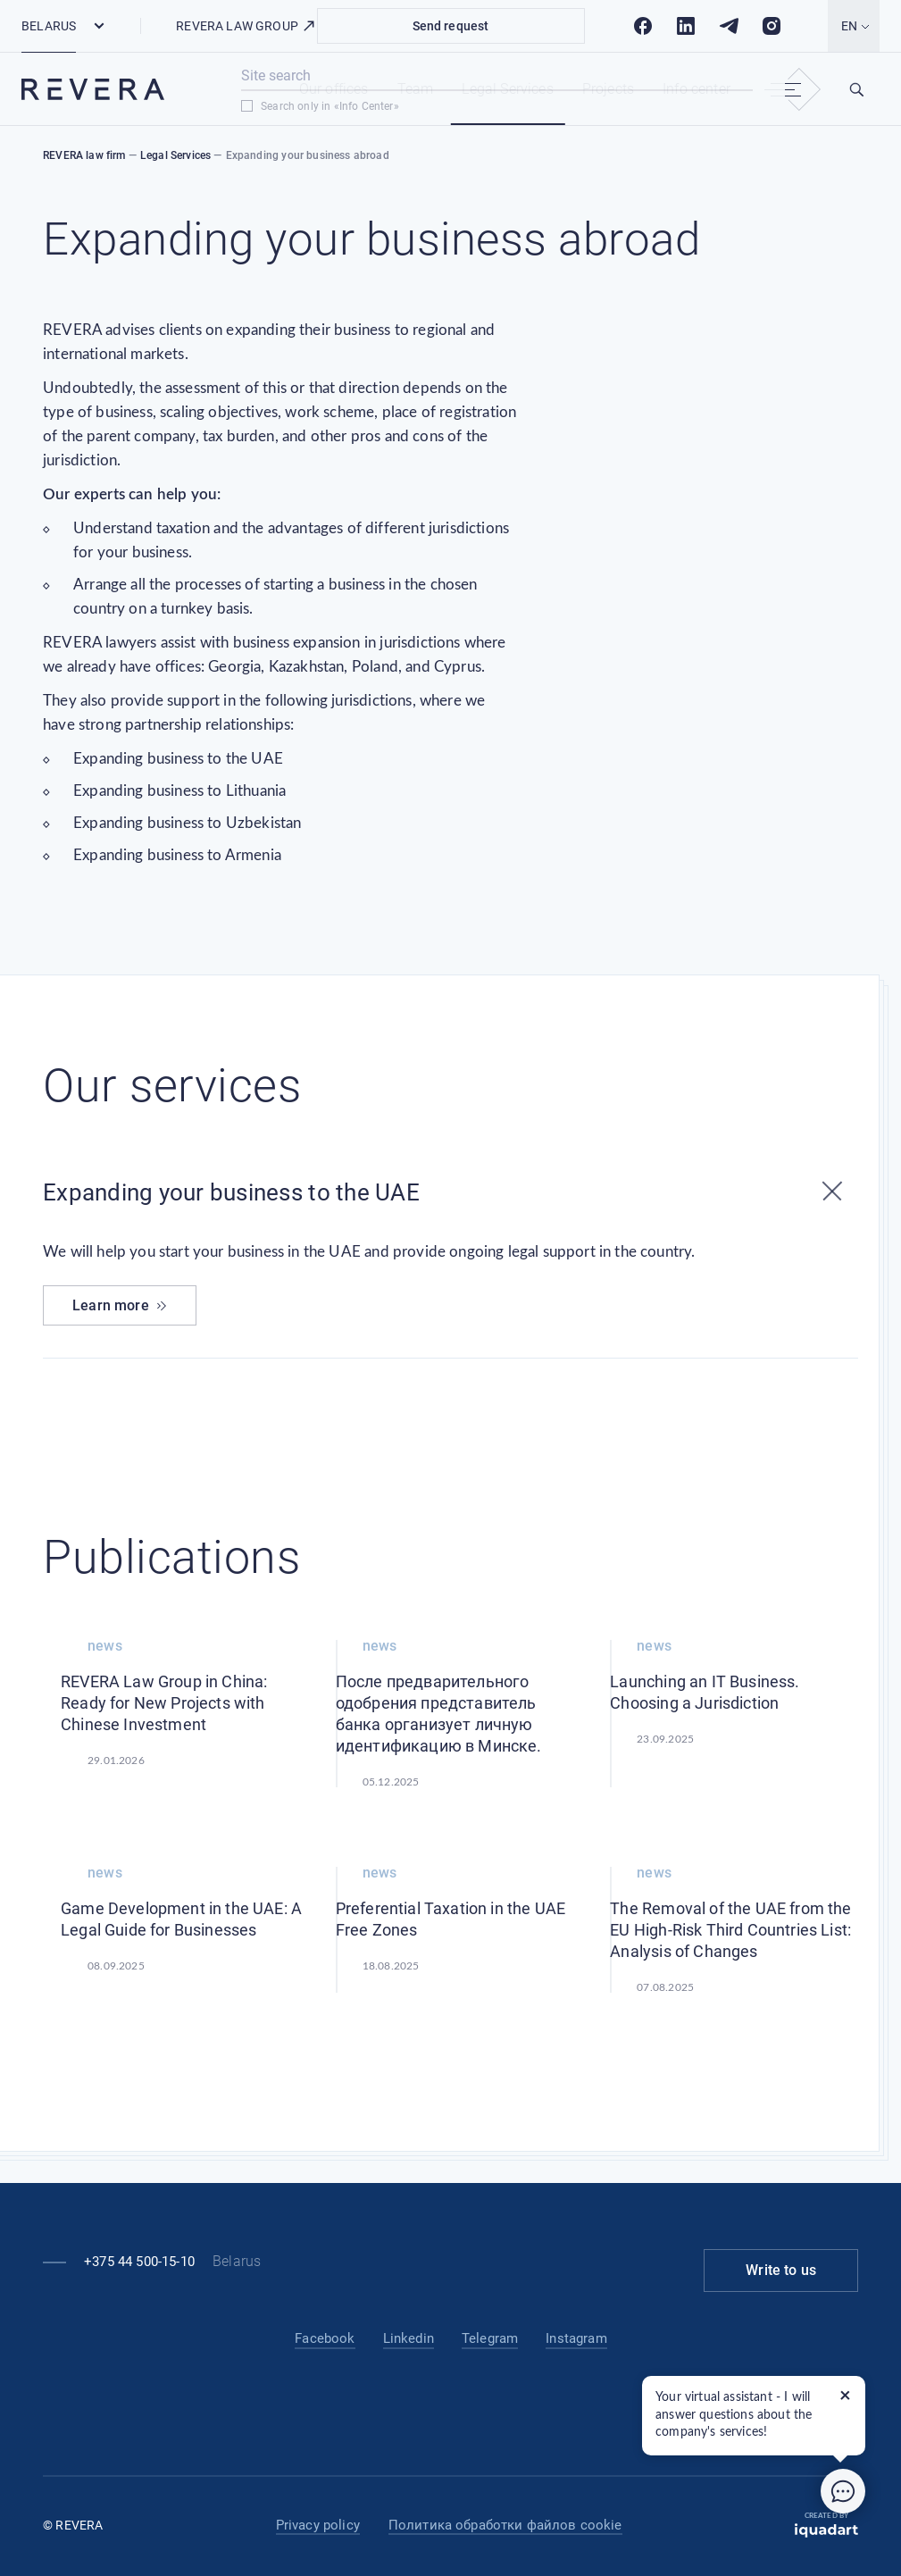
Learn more (119, 1305)
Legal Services (507, 88)
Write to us (781, 2270)
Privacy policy (318, 2525)
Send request (451, 26)
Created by (826, 2525)
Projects (608, 88)
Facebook (325, 2338)
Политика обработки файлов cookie (505, 2525)
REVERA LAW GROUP (246, 26)
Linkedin (408, 2338)
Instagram (576, 2338)
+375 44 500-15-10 (139, 2262)
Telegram (490, 2338)
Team (415, 88)
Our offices (334, 88)
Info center (696, 88)
